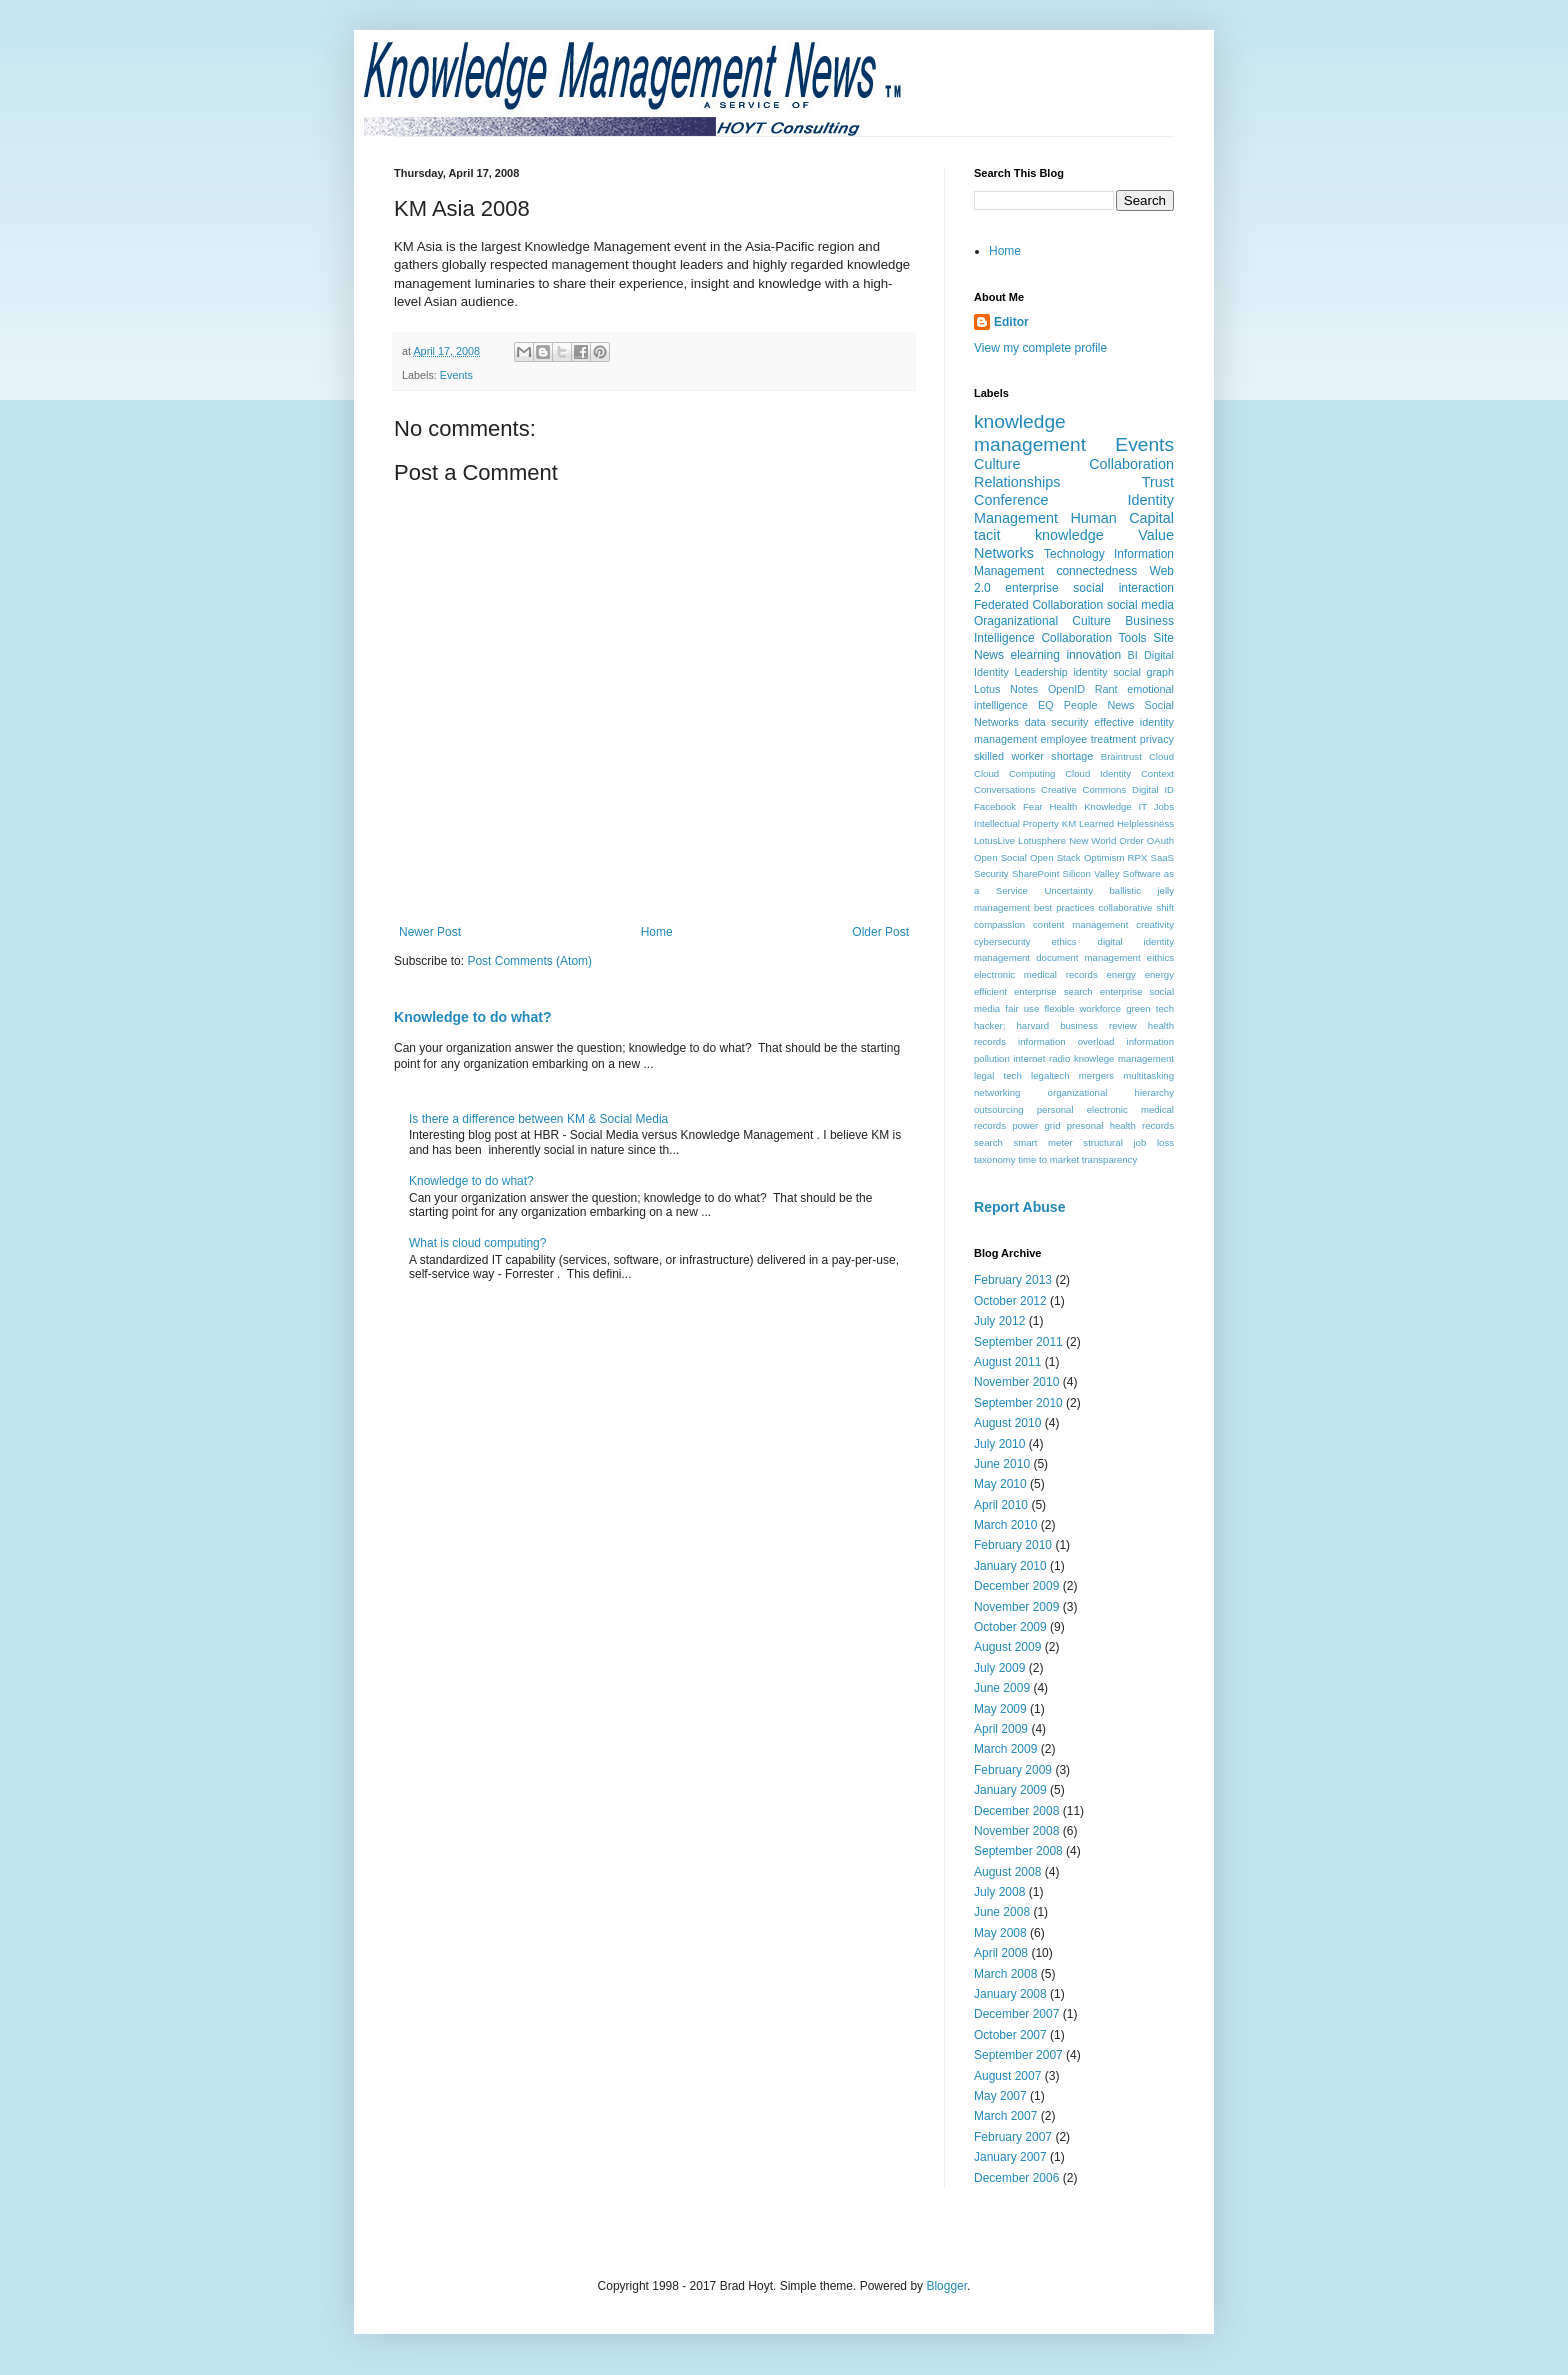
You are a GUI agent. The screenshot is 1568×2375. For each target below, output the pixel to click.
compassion (999, 924)
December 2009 (1016, 1586)
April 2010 (1001, 1505)
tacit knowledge (1039, 535)
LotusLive (994, 840)
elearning (1035, 655)
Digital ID (1153, 789)
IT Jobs (1156, 806)
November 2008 (1016, 1831)
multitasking (1148, 1075)
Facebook (995, 806)
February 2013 (1013, 1280)
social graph (1143, 672)
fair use (1022, 1008)
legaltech (1050, 1075)
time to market (1048, 1159)
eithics (1160, 957)
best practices (1064, 907)
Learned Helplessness (1126, 823)
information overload (1066, 1041)
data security (1057, 722)
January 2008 (1010, 1994)
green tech (1150, 1008)
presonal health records (1120, 1125)
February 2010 (1013, 1545)
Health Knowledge (1091, 806)
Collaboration (1131, 464)
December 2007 (1016, 2014)
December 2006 (1016, 2178)
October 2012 (1010, 1301)
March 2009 (1005, 1749)
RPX (1138, 857)
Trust (1158, 482)
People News (1099, 705)
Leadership (1040, 672)
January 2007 (1010, 2157)
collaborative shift (1136, 907)
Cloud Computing (1014, 773)
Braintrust (1121, 756)
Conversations (1004, 789)
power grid (1036, 1125)
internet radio (1041, 1058)
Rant (1106, 689)
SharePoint (1035, 873)
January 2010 (1010, 1566)
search (988, 1142)
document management (1088, 957)
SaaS (1162, 857)
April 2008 (1001, 1953)
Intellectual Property (1016, 823)
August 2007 (1007, 2076)
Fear (1033, 806)
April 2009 (1001, 1729)
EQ (1046, 705)
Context (1157, 773)
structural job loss (1128, 1142)
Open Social (1000, 857)
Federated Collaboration (1038, 605)
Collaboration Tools (1093, 638)
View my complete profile (1040, 348)
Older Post (880, 932)
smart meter (1042, 1142)
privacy (1157, 739)
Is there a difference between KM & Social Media (538, 1119)
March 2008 (1005, 1974)
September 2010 (1018, 1403)
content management (1080, 924)
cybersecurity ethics (1025, 941)
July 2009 (999, 1668)
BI (1133, 655)
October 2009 (1010, 1627)
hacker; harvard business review (1055, 1025)
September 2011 (1018, 1342)
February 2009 (1013, 1770)
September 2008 (1018, 1851)
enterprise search (1053, 991)
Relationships (1017, 482)
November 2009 (1016, 1607)
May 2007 (1000, 2096)
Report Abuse (1019, 1207)
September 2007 (1018, 2055)
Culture (997, 464)
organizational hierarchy (1111, 1092)
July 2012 (999, 1321)
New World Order (1106, 840)
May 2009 (1000, 1709)
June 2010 (1002, 1464)
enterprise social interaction (1089, 588)
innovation (1093, 655)
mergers (1096, 1075)
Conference (1011, 500)
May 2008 (1000, 1933)
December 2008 (1016, 1811)
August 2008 (1007, 1872)
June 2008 (1002, 1912)
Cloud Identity (1098, 773)
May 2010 (1000, 1484)
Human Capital (1122, 518)
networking (997, 1092)
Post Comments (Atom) (529, 961)
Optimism (1104, 857)
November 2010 (1016, 1382)
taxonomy (995, 1159)
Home (657, 932)
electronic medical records (1036, 974)
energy (1121, 974)
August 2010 (1007, 1423)
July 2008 (999, 1892)
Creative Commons (1083, 789)
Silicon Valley (1091, 873)
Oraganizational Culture (1042, 621)
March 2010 (1005, 1525)
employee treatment (1088, 739)
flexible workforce (1082, 1008)
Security (991, 873)
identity (1090, 672)
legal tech (998, 1075)
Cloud (1161, 756)
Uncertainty (1068, 890)
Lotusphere (1042, 840)
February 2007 (1013, 2137)
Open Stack (1055, 857)
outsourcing (999, 1109)
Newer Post (430, 932)
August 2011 (1007, 1362)
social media (1140, 605)
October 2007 (1010, 2035)
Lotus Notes (1006, 689)
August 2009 (1007, 1647)
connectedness (1096, 571)
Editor (1011, 322)
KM (1069, 823)
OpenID (1066, 689)
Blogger (946, 2286)
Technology (1074, 554)
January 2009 (1010, 1790)
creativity (1155, 924)
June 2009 (1002, 1688)
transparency (1109, 1159)
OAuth (1160, 840)
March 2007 (1005, 2116)
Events (456, 375)
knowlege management (1124, 1058)
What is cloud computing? (477, 1243)
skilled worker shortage (1033, 756)
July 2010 (999, 1444)
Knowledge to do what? (472, 1017)
